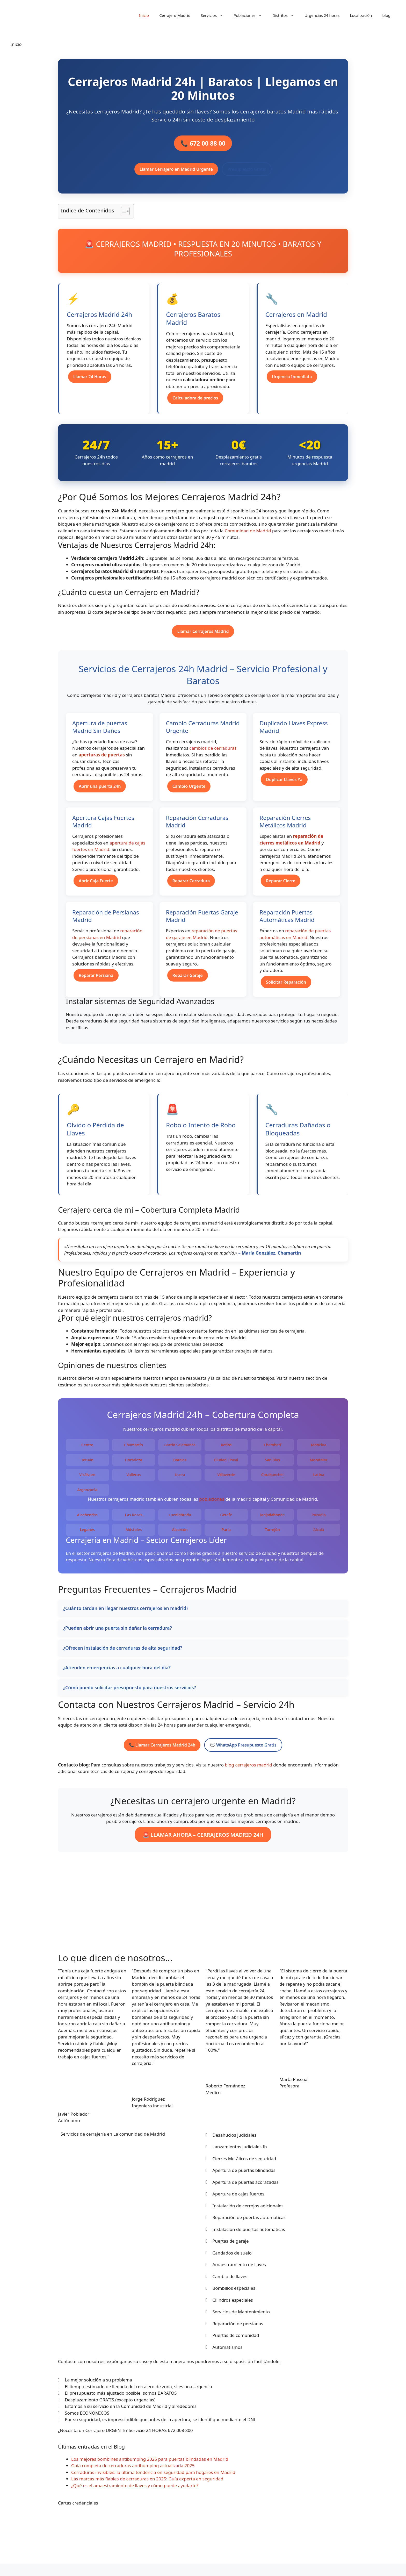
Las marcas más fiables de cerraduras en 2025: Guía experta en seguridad (147, 2484)
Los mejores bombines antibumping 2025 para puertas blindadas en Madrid (149, 2465)
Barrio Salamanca (179, 1450)
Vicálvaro (87, 1480)
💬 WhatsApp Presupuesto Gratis (243, 1751)
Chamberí (272, 1450)
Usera (180, 1480)
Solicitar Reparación (286, 988)
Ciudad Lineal (226, 1465)
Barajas (179, 1465)
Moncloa (318, 1450)
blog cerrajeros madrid (248, 1770)
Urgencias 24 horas (321, 15)
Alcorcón (180, 1535)
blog (386, 15)
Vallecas (133, 1480)
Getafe (226, 1520)
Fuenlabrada (180, 1520)
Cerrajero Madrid (174, 15)
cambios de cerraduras (213, 754)
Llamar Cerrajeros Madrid (203, 637)
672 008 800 (180, 2436)
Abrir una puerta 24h (100, 792)
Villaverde (226, 1480)
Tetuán (87, 1465)
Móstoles (134, 1535)
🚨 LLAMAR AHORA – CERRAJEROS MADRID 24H (203, 1840)
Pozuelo (319, 1520)
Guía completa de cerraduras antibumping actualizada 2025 (132, 2471)
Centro (87, 1450)
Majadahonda (272, 1520)
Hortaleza (133, 1465)
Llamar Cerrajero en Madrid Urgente (176, 175)
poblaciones (211, 1504)
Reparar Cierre (280, 886)
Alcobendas (87, 1520)
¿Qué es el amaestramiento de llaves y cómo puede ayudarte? (135, 2491)
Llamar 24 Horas (89, 382)
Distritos (285, 15)
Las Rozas (133, 1520)
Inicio (144, 15)
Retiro (226, 1450)
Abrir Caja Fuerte (96, 886)
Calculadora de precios (195, 403)
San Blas (272, 1465)
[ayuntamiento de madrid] (203, 1915)
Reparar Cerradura (191, 886)
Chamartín (133, 1450)
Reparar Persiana (96, 981)
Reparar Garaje (187, 981)
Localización (361, 15)
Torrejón (272, 1535)
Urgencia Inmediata (292, 382)
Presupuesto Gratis (247, 175)
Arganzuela (87, 1495)
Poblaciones (250, 15)
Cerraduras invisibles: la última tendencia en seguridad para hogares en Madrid (153, 2478)
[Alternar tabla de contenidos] (122, 216)
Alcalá (318, 1535)
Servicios (214, 15)
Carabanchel (272, 1480)
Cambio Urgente (189, 792)
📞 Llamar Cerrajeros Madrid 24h (162, 1751)
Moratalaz (319, 1465)
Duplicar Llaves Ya (284, 785)
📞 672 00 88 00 (203, 146)
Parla (226, 1535)
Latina (318, 1480)
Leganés (87, 1535)
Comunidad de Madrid (248, 536)
